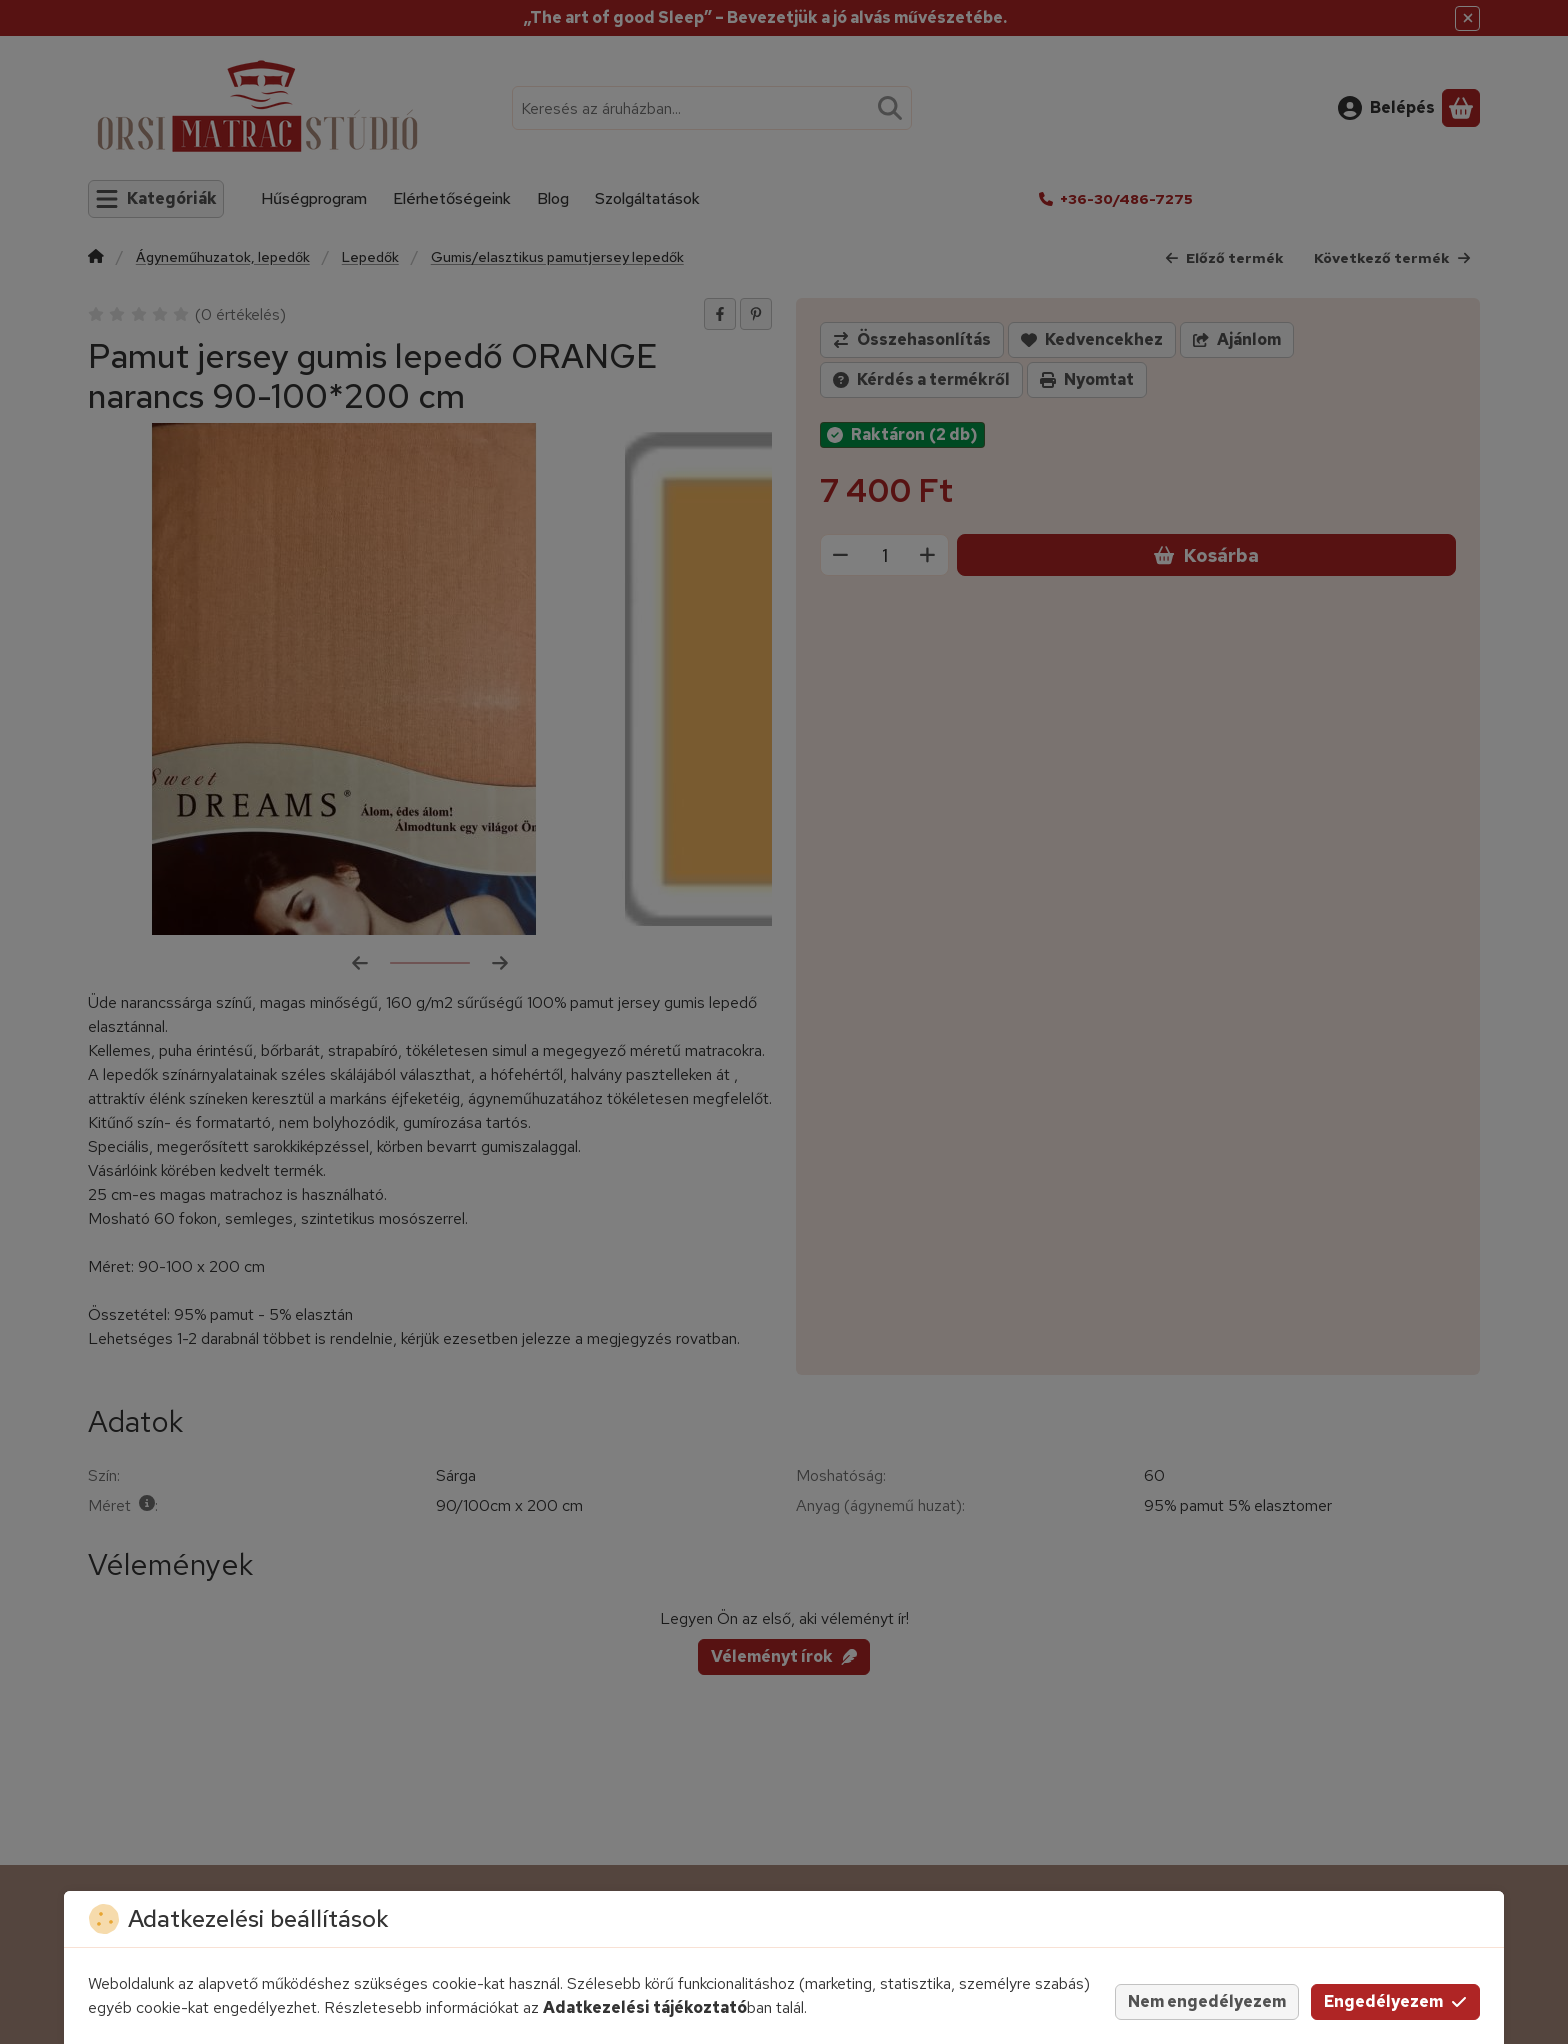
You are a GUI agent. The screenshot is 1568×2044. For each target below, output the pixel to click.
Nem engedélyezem (1207, 2001)
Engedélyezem (1395, 2001)
